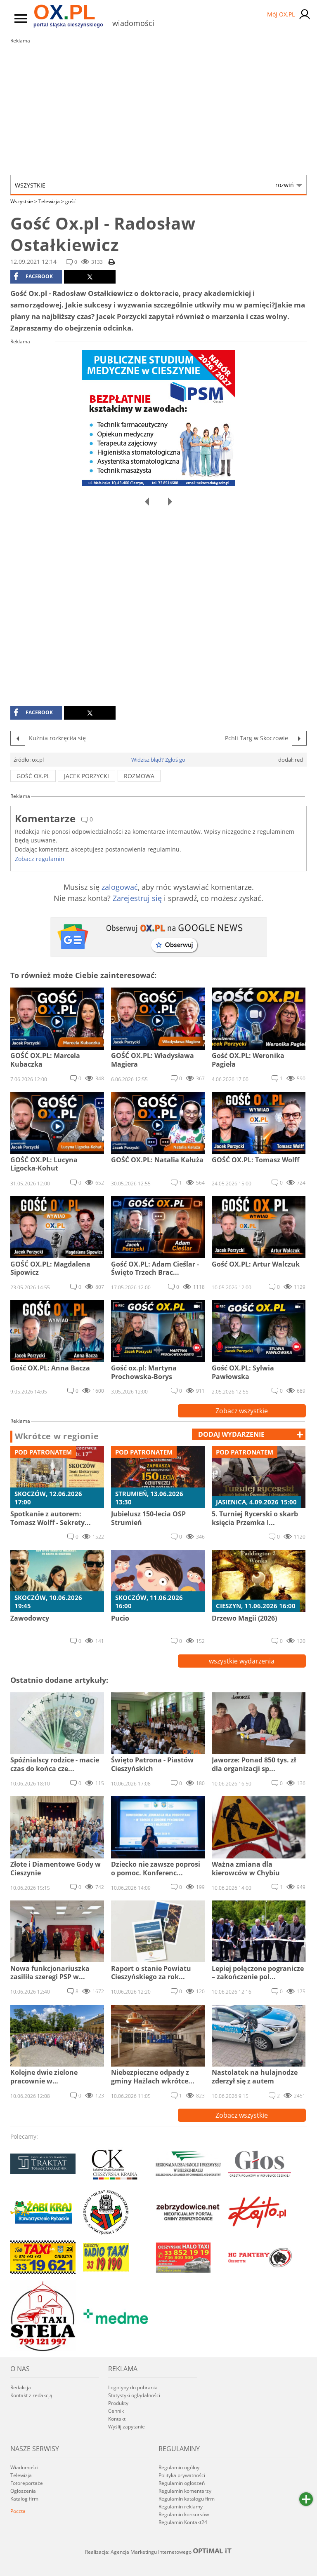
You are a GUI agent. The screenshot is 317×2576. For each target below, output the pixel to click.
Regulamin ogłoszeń (181, 2483)
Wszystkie (154, 185)
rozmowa (139, 776)
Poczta (18, 2511)
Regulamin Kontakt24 (182, 2522)
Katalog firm (24, 2498)
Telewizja (51, 201)
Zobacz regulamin (39, 859)
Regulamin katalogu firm (186, 2498)
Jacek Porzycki (86, 776)
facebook (33, 276)
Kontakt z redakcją (31, 2395)
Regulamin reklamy (180, 2506)
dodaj (231, 1434)
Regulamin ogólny (178, 2467)
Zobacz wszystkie (241, 1410)
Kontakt (116, 2418)
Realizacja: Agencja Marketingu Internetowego (158, 2551)
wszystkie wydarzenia (241, 1661)
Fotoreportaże (26, 2483)
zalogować (120, 887)
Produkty (118, 2403)
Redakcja (20, 2387)
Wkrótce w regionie (57, 1436)
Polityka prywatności (181, 2475)
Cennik (116, 2410)
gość (70, 201)
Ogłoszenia (23, 2490)
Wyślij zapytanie (126, 2426)
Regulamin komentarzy (184, 2490)
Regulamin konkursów (183, 2514)
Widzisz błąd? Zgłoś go (158, 759)
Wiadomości (24, 2467)
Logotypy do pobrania (133, 2387)
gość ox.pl (33, 776)
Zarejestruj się (137, 898)
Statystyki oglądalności (134, 2395)
